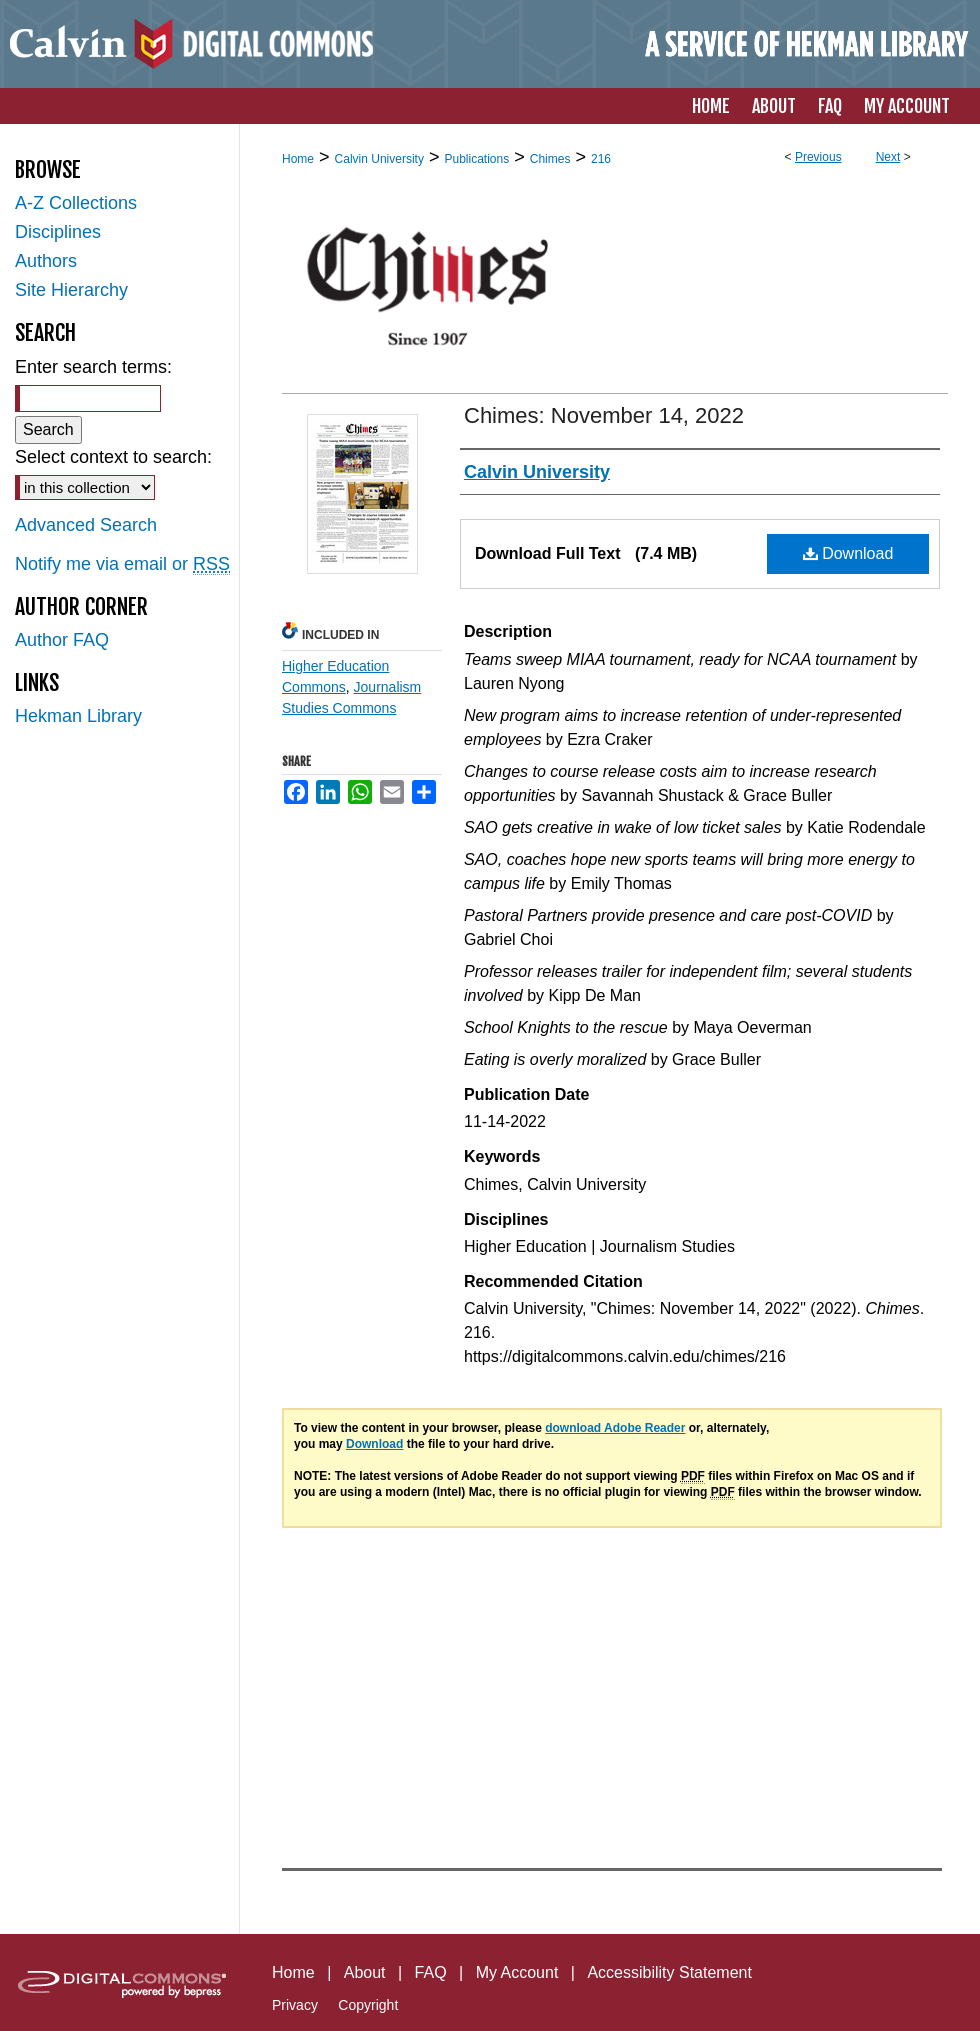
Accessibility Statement (669, 1972)
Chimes (550, 159)
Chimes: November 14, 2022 (604, 415)
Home (298, 159)
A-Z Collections (76, 203)
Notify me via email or (122, 564)
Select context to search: (113, 457)
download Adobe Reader (615, 1428)
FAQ (431, 1972)
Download (848, 553)
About (365, 1972)
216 (601, 159)
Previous (818, 157)
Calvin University (379, 159)
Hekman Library (78, 716)
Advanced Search (86, 525)
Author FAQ (62, 640)
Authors (46, 261)
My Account (517, 1972)
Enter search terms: (93, 367)
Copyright (368, 2005)
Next (888, 157)
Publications (476, 159)
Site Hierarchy (71, 290)
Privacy (295, 2005)
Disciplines (58, 232)
